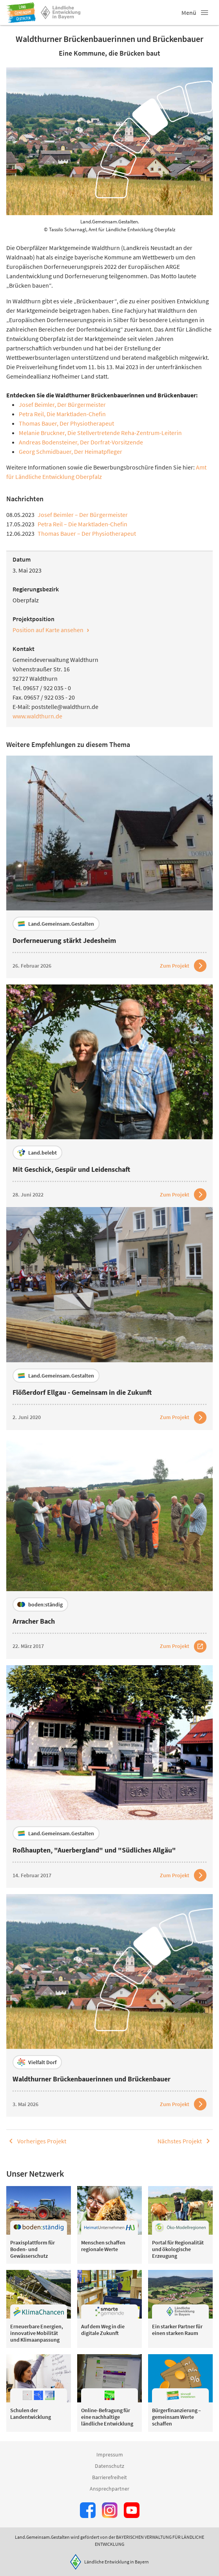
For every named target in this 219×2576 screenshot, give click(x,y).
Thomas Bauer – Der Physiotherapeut (87, 533)
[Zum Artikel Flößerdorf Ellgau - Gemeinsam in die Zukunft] (183, 1417)
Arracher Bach (34, 1621)
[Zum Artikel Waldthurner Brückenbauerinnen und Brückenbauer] (183, 2104)
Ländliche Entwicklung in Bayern (116, 2562)
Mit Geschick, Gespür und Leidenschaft (71, 1169)
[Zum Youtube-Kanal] (131, 2510)
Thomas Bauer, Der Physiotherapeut (66, 423)
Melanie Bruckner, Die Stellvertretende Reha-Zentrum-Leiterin (100, 433)
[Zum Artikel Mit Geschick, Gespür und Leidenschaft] (183, 1194)
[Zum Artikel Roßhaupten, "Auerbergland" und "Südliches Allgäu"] (183, 1875)
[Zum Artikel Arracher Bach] (183, 1646)
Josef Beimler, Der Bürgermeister (62, 404)
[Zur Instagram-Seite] (110, 2510)
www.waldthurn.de (37, 716)
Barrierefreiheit (109, 2477)
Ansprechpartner (109, 2488)
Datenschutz (109, 2465)
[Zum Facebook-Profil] (88, 2510)
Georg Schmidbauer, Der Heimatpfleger (70, 451)
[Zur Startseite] (21, 12)
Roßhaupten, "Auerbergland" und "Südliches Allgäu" (94, 1850)
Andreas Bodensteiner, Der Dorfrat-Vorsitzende (81, 442)
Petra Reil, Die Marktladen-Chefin (62, 414)
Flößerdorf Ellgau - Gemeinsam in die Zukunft (82, 1392)
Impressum (109, 2454)
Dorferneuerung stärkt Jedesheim (64, 940)
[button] (204, 12)
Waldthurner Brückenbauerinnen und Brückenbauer (91, 2078)
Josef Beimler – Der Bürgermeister (83, 514)
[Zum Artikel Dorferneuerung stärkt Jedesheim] (183, 965)
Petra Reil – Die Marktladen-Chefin (82, 524)
